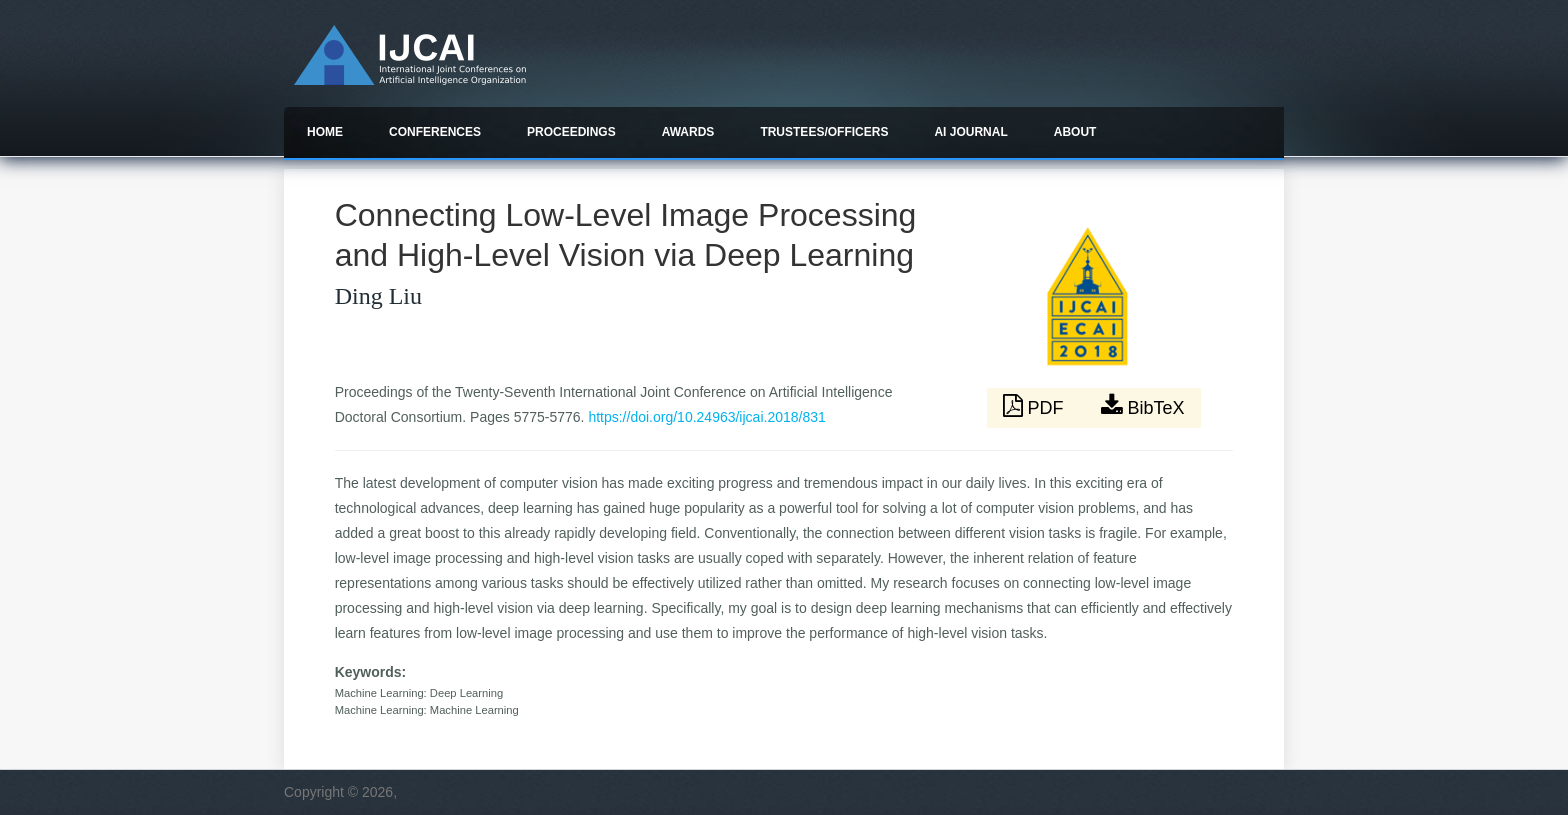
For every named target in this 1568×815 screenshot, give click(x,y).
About (1075, 132)
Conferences (435, 132)
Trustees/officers (824, 132)
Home (325, 132)
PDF (1036, 406)
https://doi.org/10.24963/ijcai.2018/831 (706, 417)
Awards (688, 132)
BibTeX (1143, 406)
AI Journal (970, 132)
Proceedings (571, 132)
